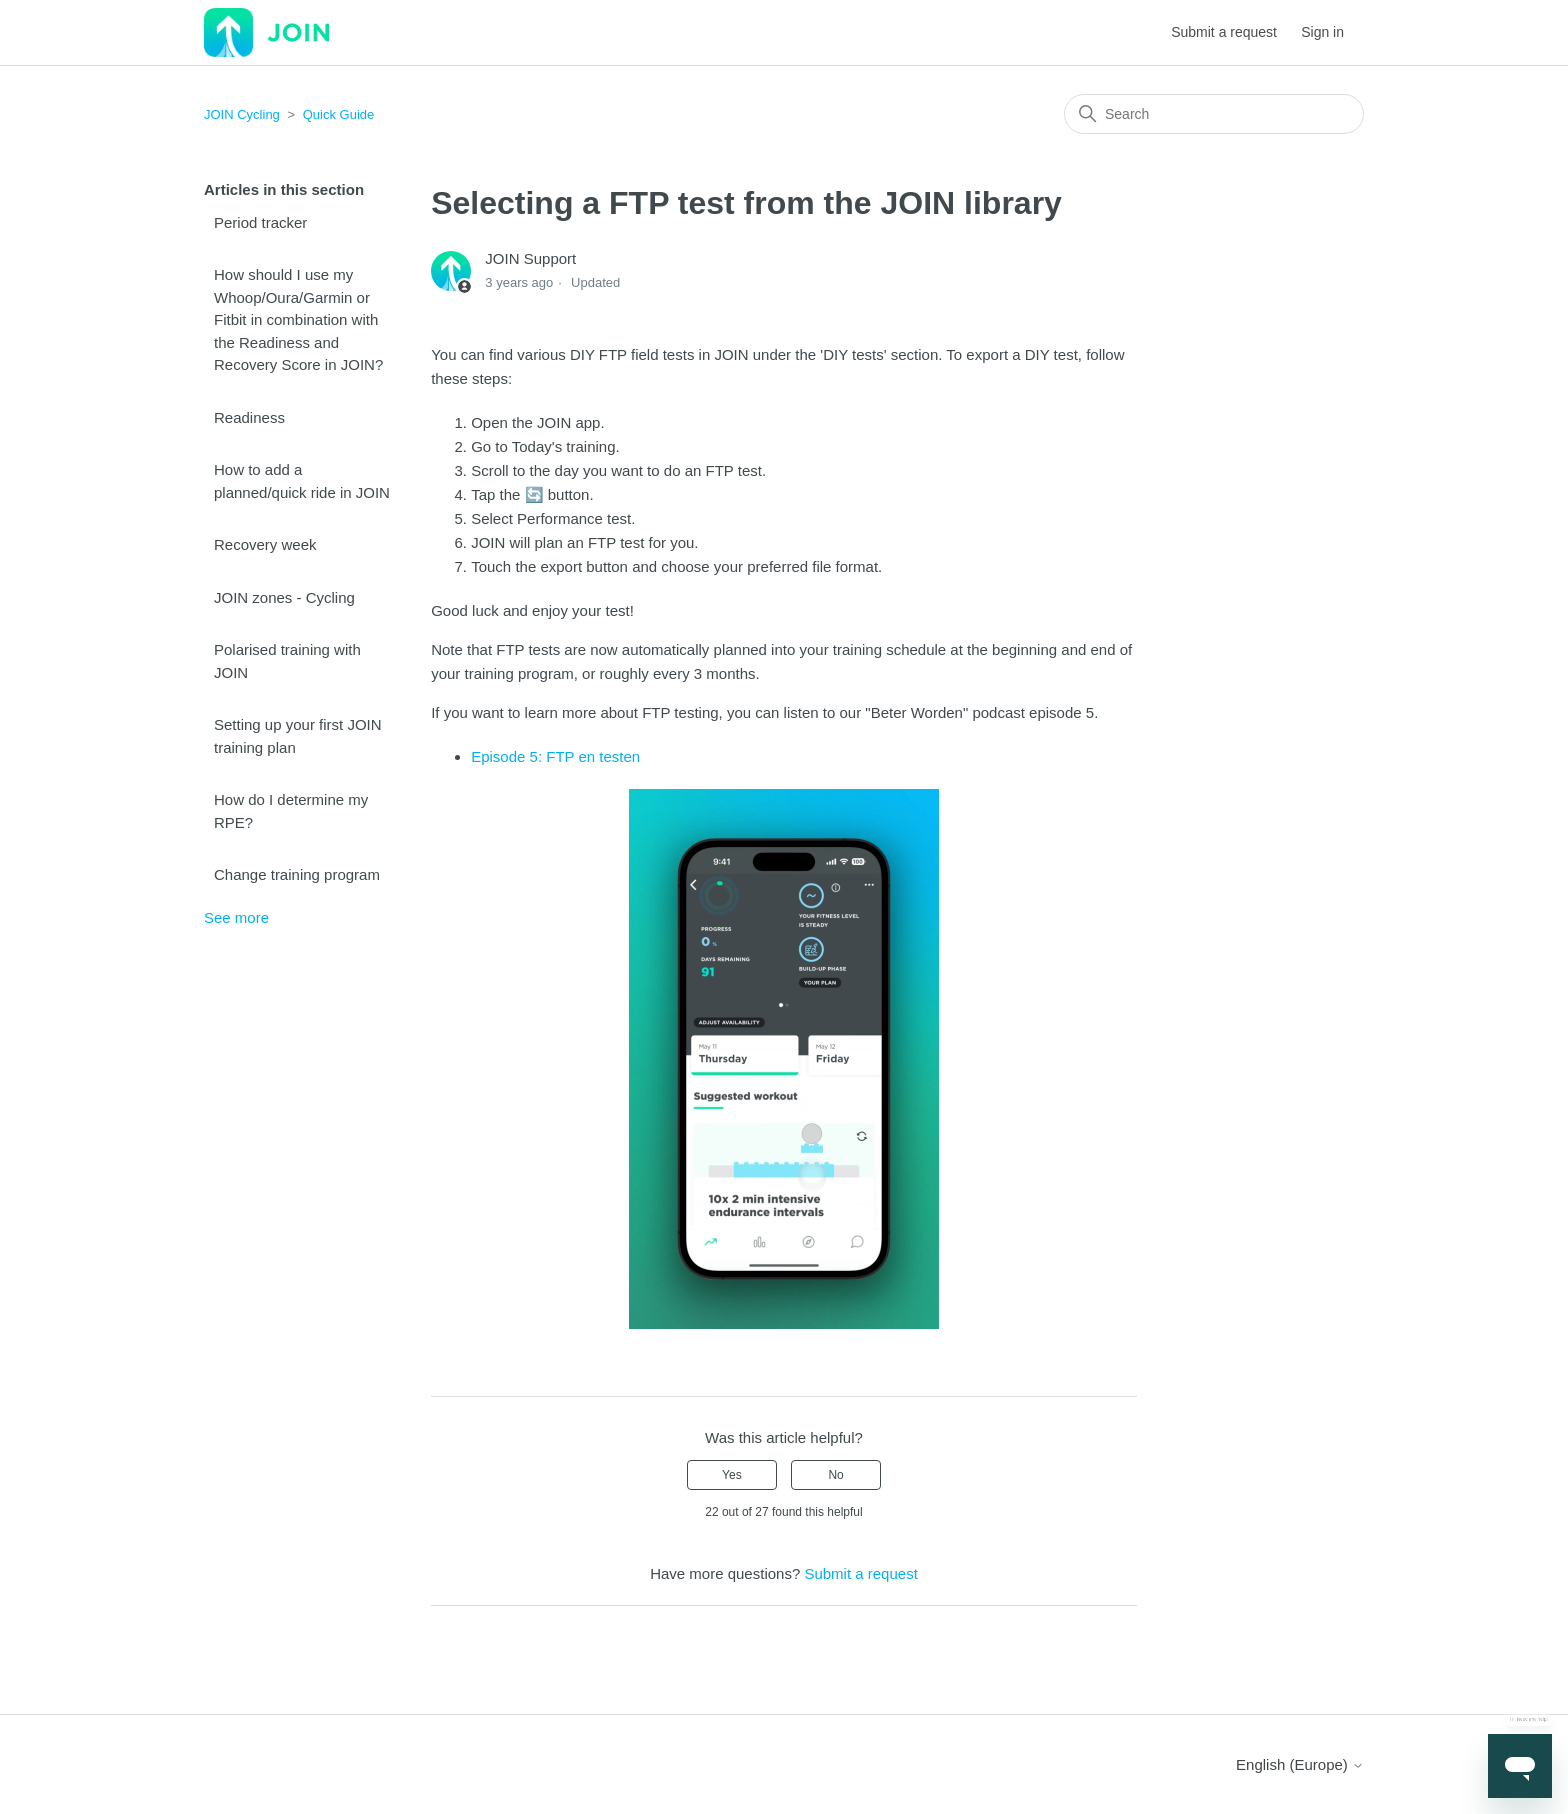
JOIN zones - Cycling (284, 597)
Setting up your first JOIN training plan (298, 736)
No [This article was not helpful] (835, 1475)
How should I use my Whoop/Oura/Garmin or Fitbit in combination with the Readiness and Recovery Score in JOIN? (298, 319)
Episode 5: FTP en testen (555, 756)
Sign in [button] (1322, 32)
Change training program (297, 874)
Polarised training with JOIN (287, 661)
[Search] (1214, 114)
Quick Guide (339, 114)
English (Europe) (1300, 1764)
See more (236, 917)
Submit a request (1224, 32)
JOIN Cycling (242, 114)
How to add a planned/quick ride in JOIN (302, 481)
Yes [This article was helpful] (732, 1475)
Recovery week (265, 544)
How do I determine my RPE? (291, 811)
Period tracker (260, 222)
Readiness (249, 417)
